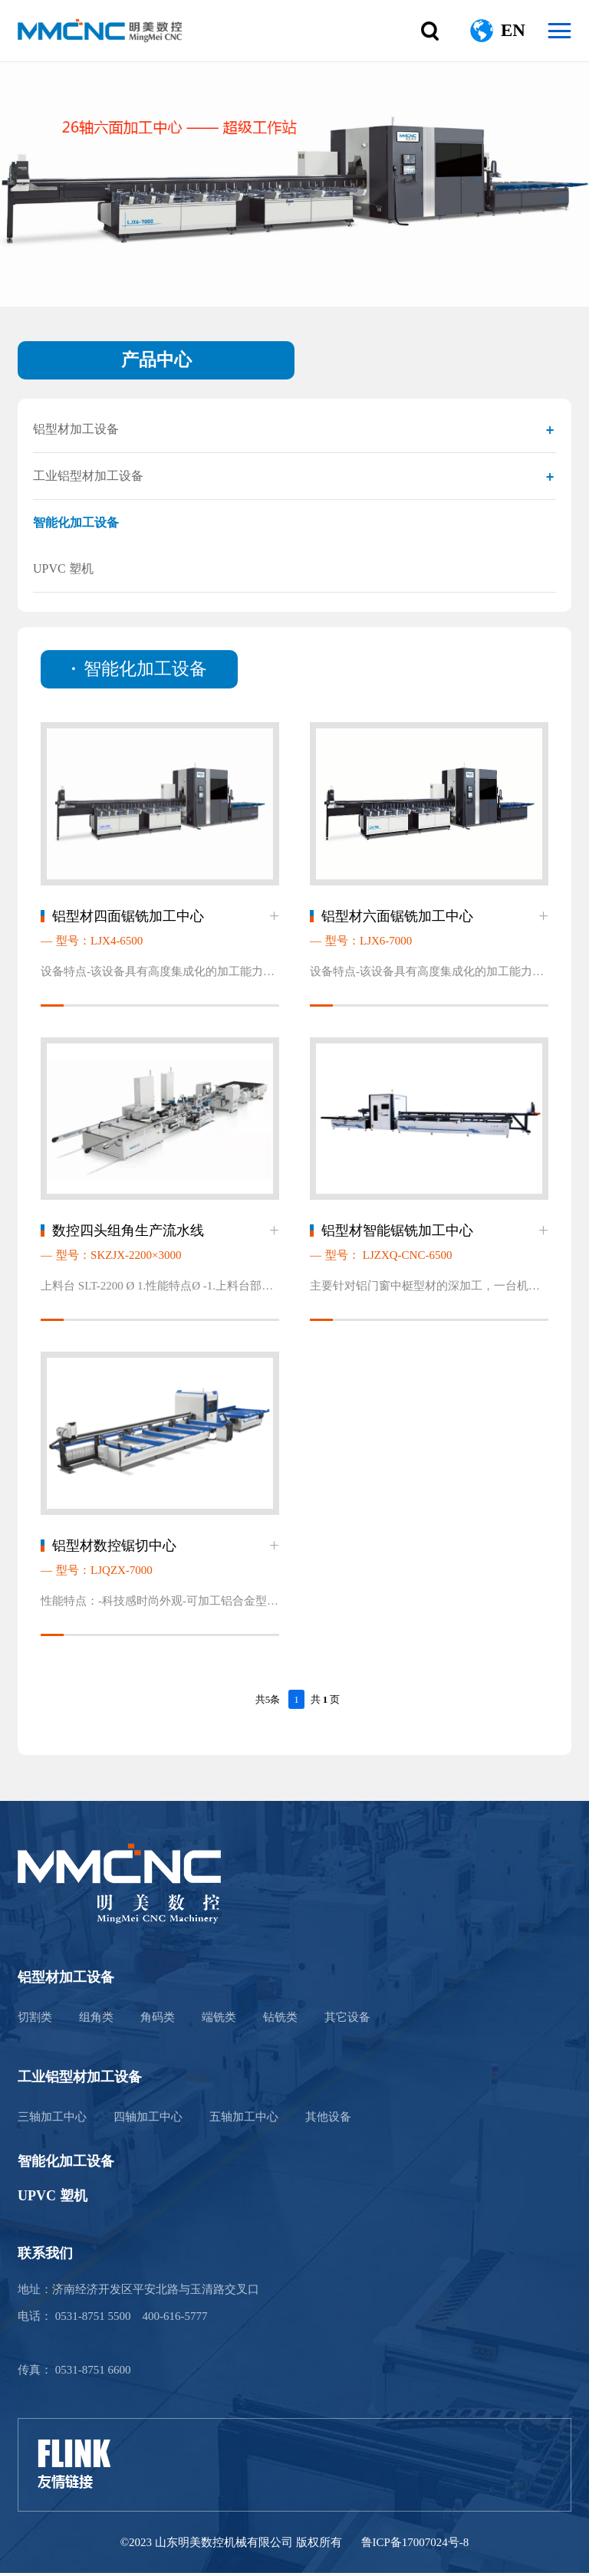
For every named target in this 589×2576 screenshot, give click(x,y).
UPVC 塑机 (63, 568)
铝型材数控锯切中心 (114, 1548)
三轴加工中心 (52, 2120)
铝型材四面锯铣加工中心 (128, 917)
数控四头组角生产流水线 (128, 1232)
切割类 (35, 2020)
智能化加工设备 (76, 522)
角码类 (157, 2020)
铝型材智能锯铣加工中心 (397, 1232)
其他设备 (328, 2120)
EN (513, 30)
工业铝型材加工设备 (88, 475)
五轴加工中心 (243, 2120)
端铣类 (219, 2020)
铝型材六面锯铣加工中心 (397, 917)
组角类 (96, 2020)
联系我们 (45, 2256)
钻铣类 (280, 2020)
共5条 (268, 1702)
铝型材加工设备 (76, 428)
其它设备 (347, 2020)
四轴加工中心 (148, 2120)
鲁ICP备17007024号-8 (415, 2545)
